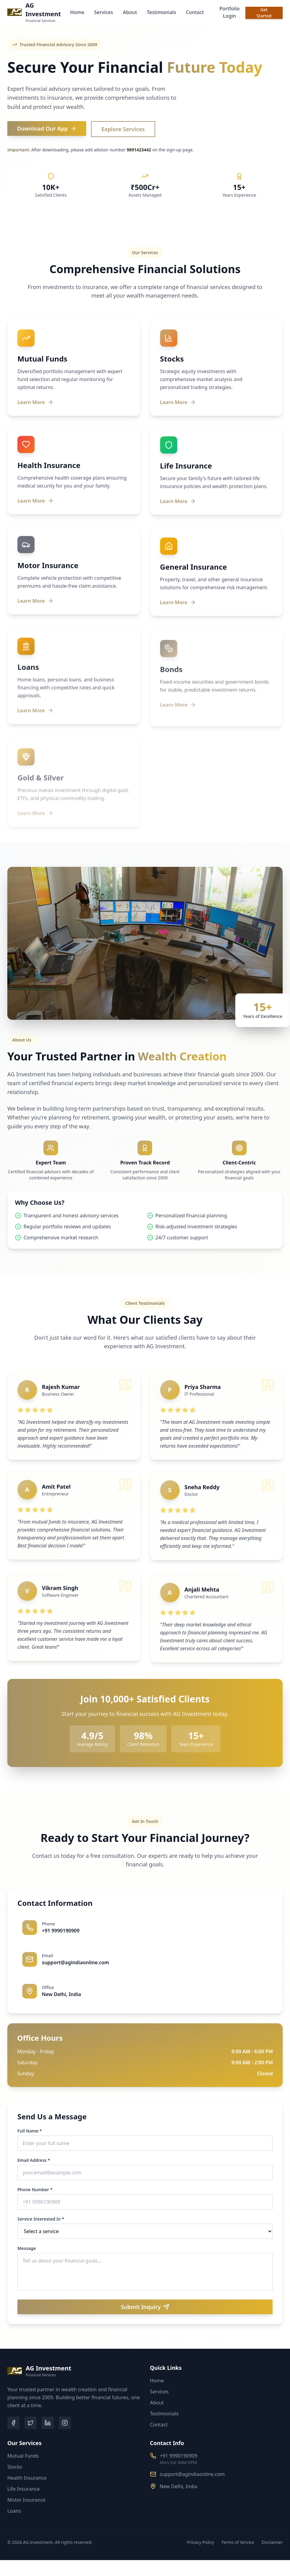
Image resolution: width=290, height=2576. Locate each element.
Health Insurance (27, 2477)
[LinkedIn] (48, 2423)
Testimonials (161, 12)
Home (77, 12)
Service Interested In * (43, 2219)
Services (103, 12)
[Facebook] (13, 2423)
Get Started (263, 13)
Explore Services (123, 129)
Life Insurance (23, 2488)
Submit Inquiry (147, 2307)
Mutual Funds (23, 2455)
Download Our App (46, 128)
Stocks (14, 2466)
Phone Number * (37, 2190)
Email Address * (36, 2160)
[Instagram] (65, 2423)
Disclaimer (272, 2542)
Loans (14, 2510)
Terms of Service (237, 2542)
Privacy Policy (200, 2542)
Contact (195, 12)
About (130, 12)
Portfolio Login (229, 12)
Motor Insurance (26, 2499)
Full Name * (32, 2131)
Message (29, 2248)
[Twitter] (30, 2423)
